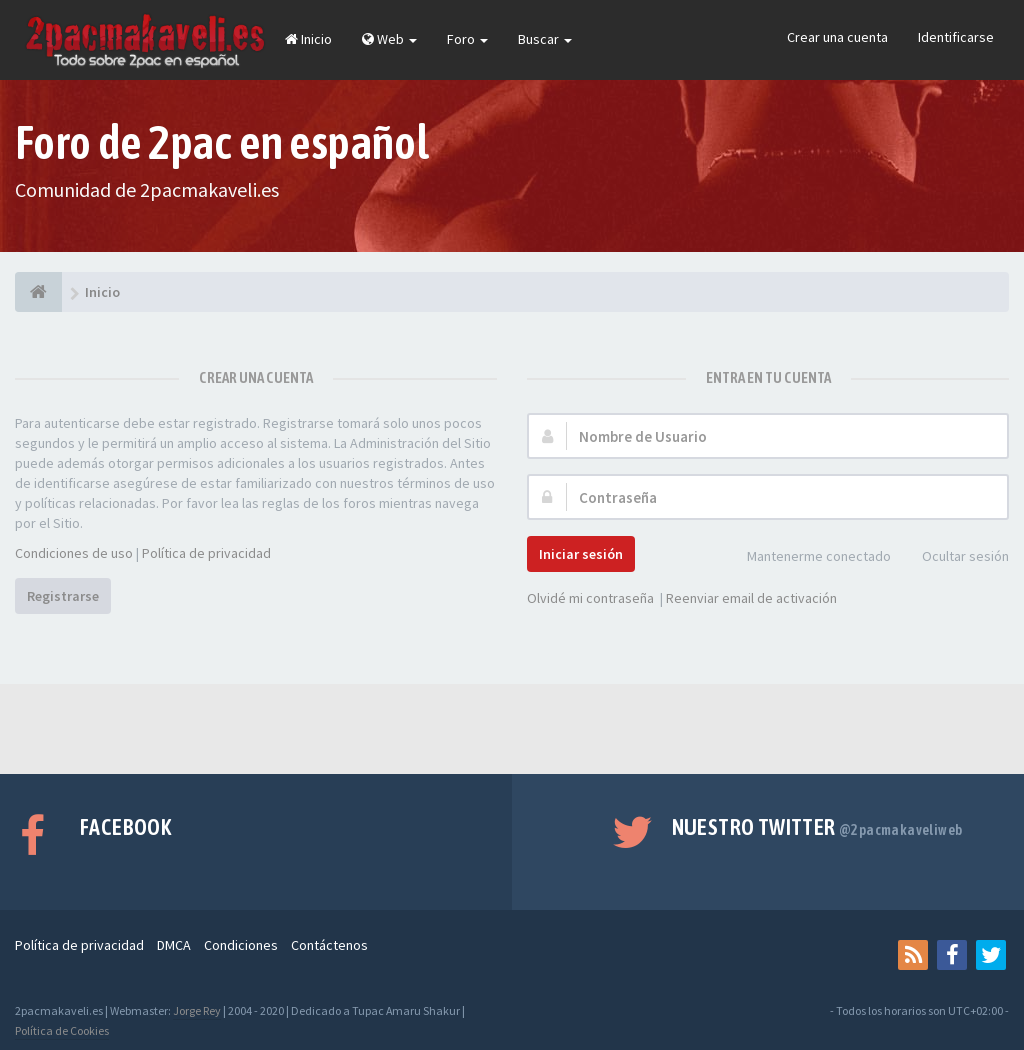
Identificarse (956, 37)
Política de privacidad (206, 553)
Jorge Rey (197, 1010)
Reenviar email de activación (751, 598)
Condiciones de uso (74, 553)
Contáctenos (329, 945)
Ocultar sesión (954, 557)
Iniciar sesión (581, 554)
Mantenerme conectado (808, 557)
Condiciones (241, 945)
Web (389, 39)
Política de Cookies (62, 1030)
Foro (467, 39)
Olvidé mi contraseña (590, 598)
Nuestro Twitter (817, 827)
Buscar (545, 39)
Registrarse (63, 596)
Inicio (308, 39)
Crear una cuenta (837, 37)
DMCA (174, 945)
